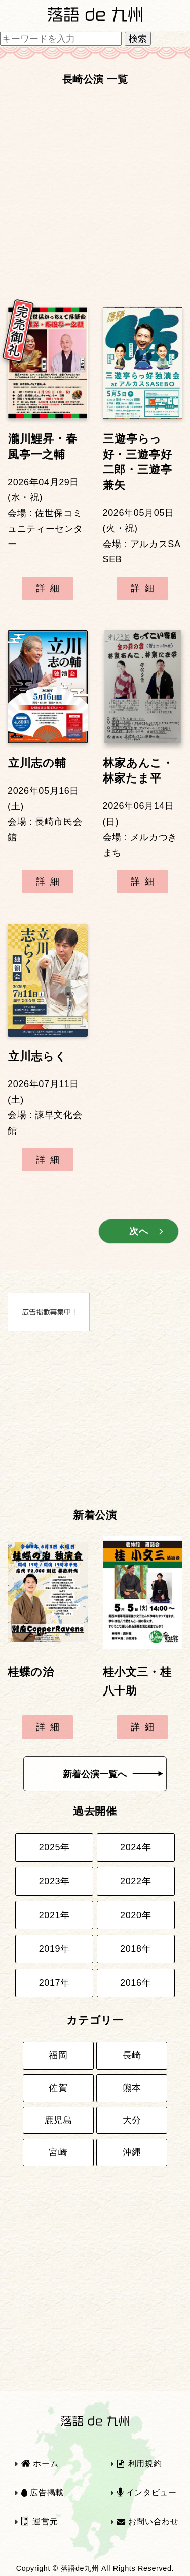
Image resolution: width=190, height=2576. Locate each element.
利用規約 (139, 2463)
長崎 (132, 2055)
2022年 (135, 1881)
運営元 (39, 2521)
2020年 (135, 1915)
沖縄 (132, 2152)
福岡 (58, 2055)
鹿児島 (58, 2120)
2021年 (54, 1915)
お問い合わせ (148, 2521)
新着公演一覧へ (113, 1774)
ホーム (40, 2463)
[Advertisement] (95, 190)
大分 (132, 2120)
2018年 (135, 1949)
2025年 (54, 1847)
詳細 (50, 588)
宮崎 (58, 2152)
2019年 (54, 1949)
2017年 (54, 1983)
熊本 (132, 2088)
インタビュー (147, 2492)
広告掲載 (42, 2492)
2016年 (135, 1983)
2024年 (135, 1847)
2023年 (54, 1881)
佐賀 (58, 2088)
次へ (138, 1231)
